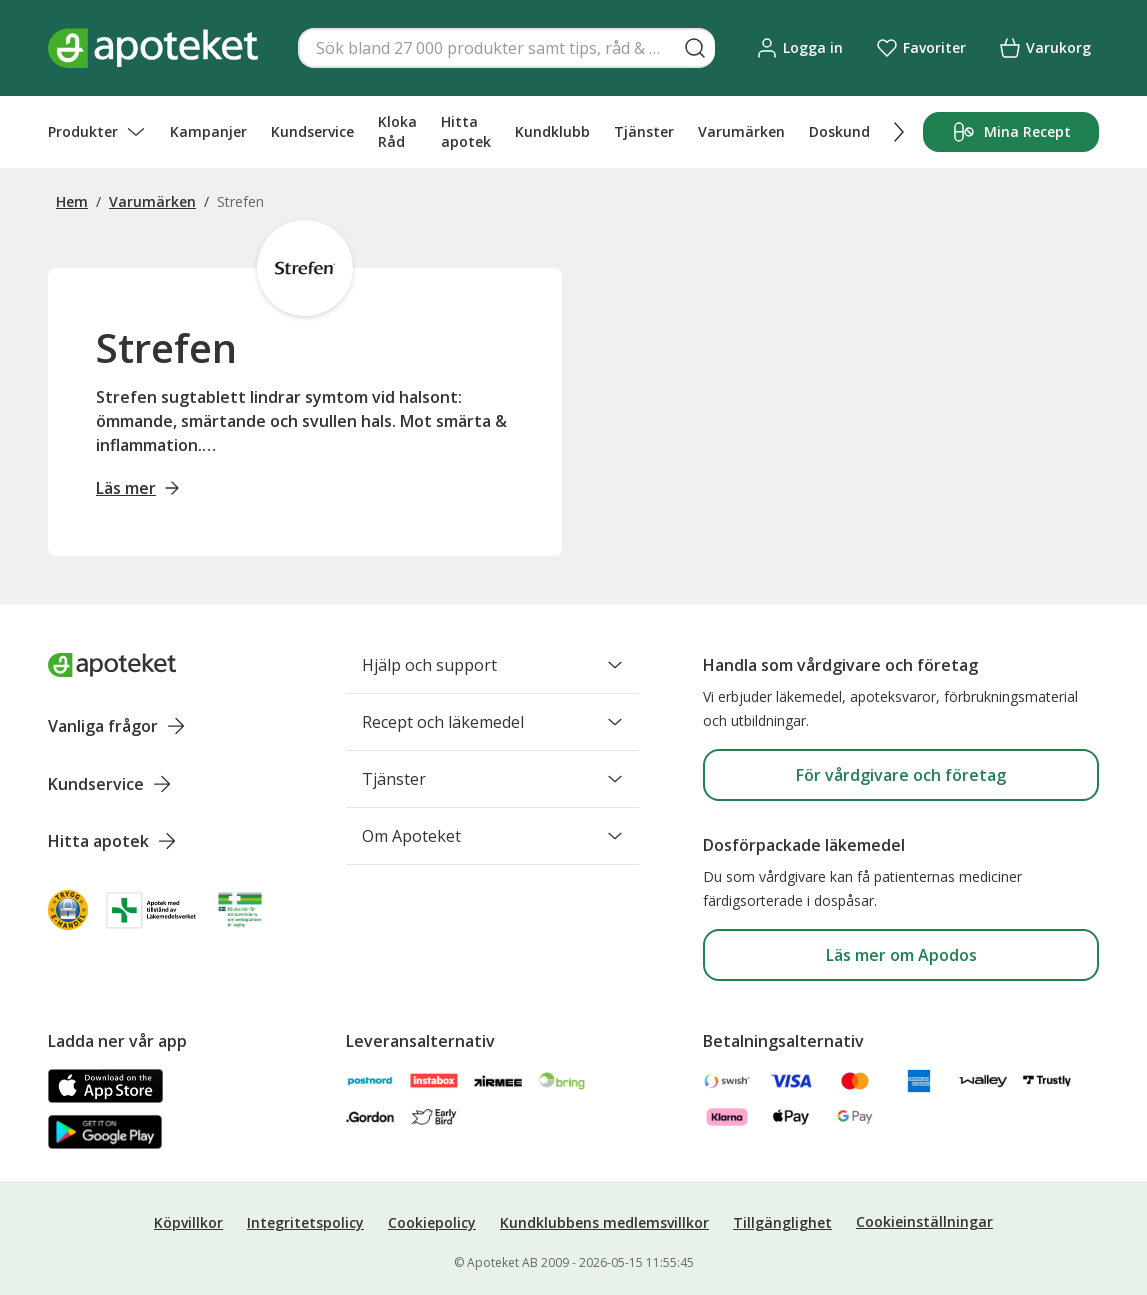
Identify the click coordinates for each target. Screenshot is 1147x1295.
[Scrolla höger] (899, 132)
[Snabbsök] (506, 48)
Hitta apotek (466, 131)
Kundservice (312, 131)
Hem (72, 201)
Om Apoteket (492, 836)
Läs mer (138, 488)
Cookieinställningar (924, 1221)
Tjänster (644, 131)
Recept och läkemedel (492, 722)
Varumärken (741, 131)
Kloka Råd (397, 131)
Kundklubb (552, 131)
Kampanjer (208, 131)
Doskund (839, 131)
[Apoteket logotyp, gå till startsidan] (112, 665)
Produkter (97, 132)
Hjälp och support (492, 665)
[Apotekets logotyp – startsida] (153, 48)
